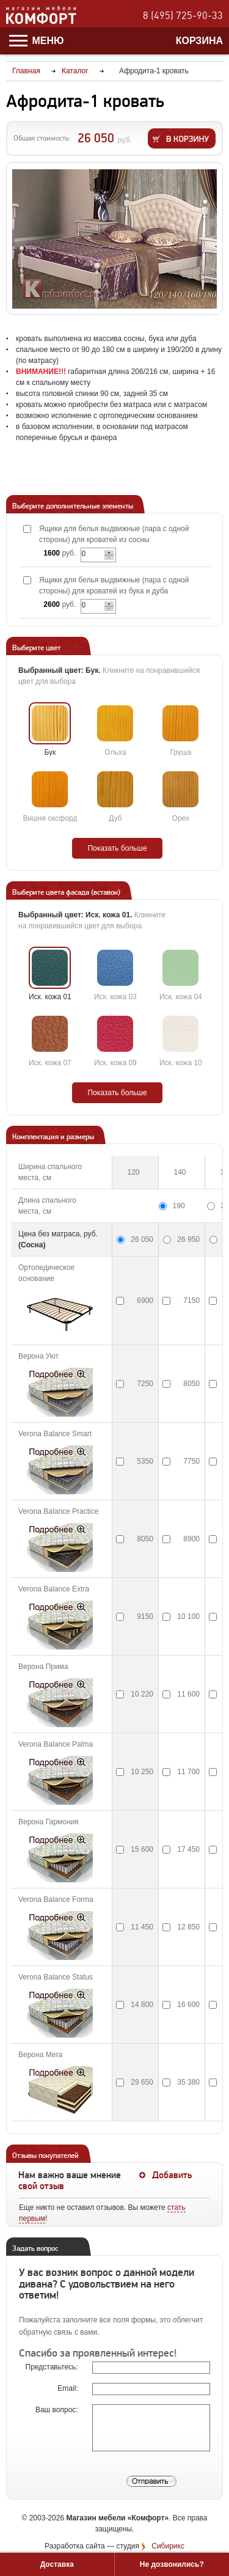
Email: (68, 2388)
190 (179, 1206)
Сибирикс (167, 2546)
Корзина (199, 40)
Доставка (57, 2564)
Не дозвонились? (172, 2564)
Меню (36, 40)
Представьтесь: (53, 2367)
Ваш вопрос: (57, 2409)
